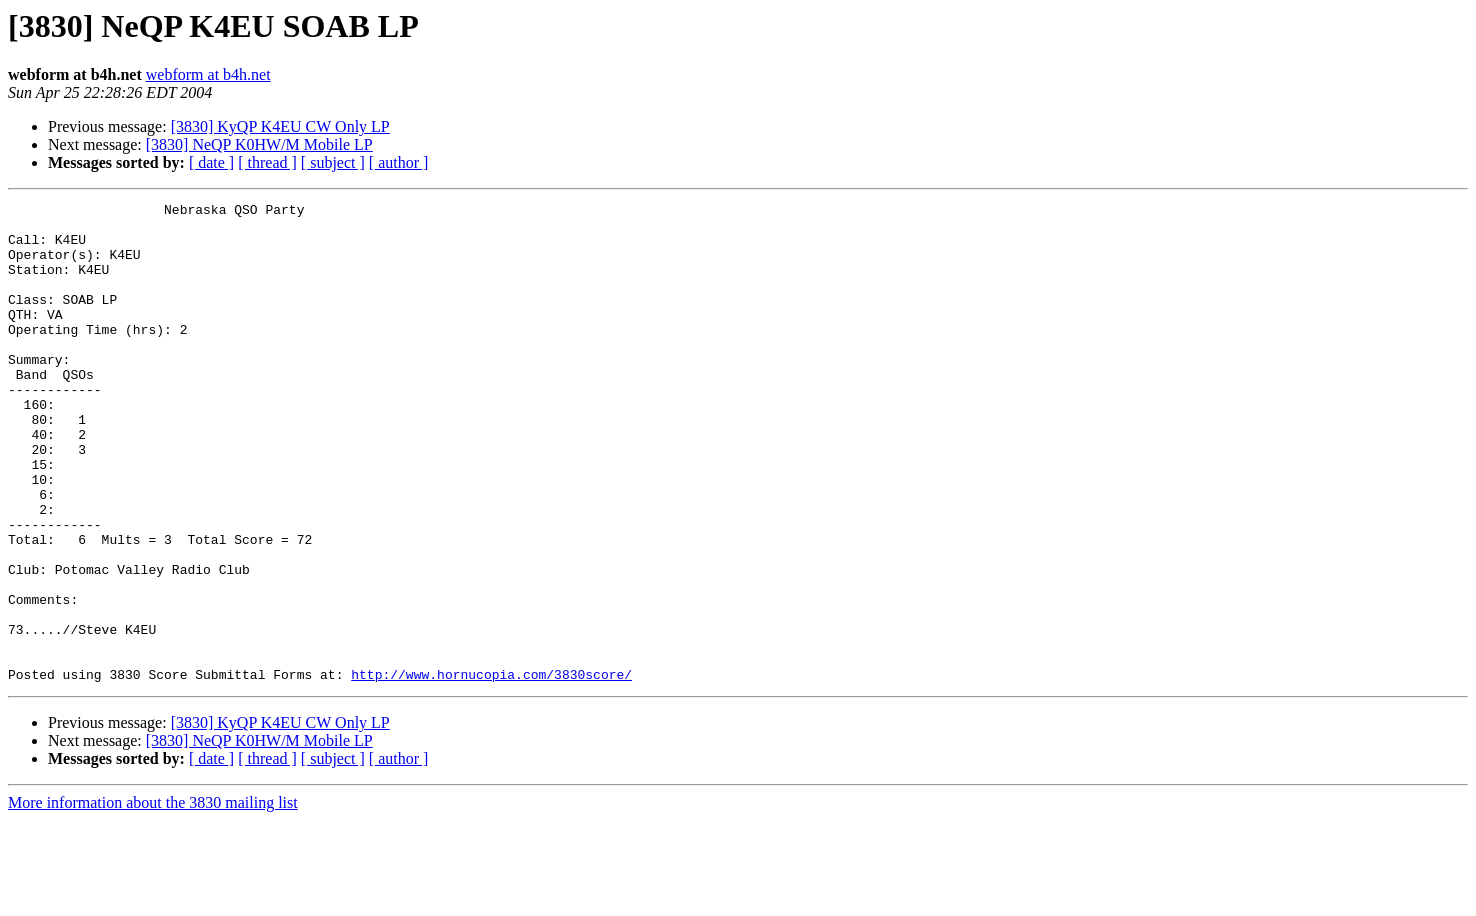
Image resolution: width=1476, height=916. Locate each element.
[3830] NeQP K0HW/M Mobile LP (259, 144)
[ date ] (211, 162)
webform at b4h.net (208, 74)
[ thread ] (267, 162)
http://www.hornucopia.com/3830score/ (491, 770)
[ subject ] (333, 162)
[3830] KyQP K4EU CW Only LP (280, 126)
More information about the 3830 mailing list (153, 898)
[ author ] (399, 162)
